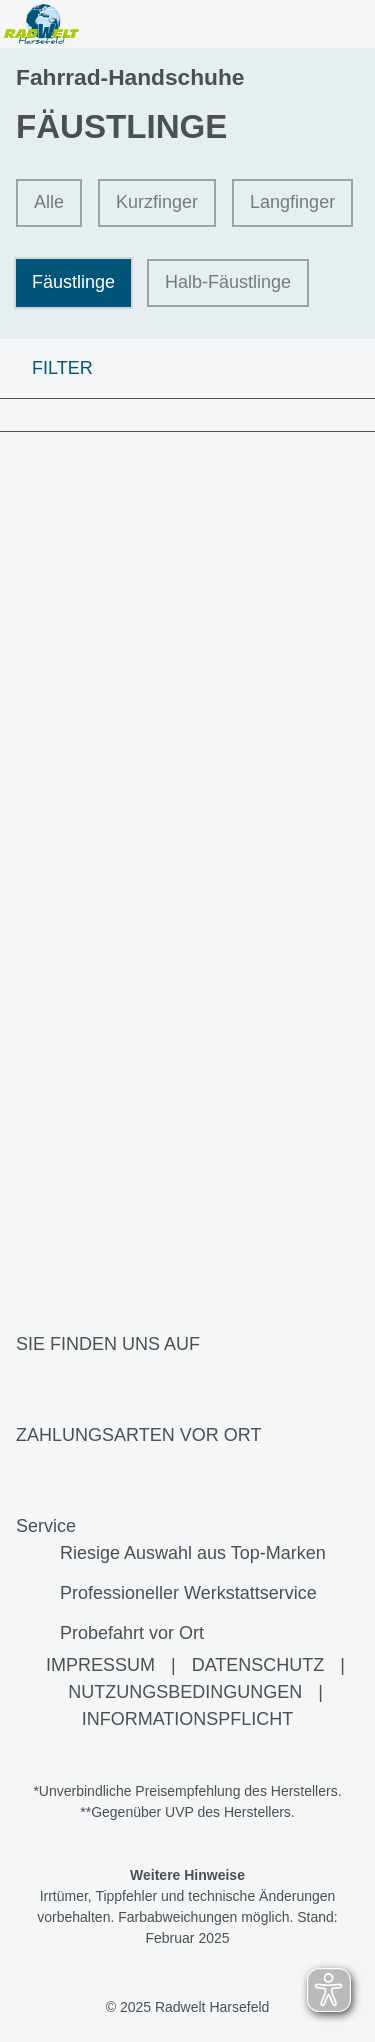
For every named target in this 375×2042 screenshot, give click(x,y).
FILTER (46, 368)
